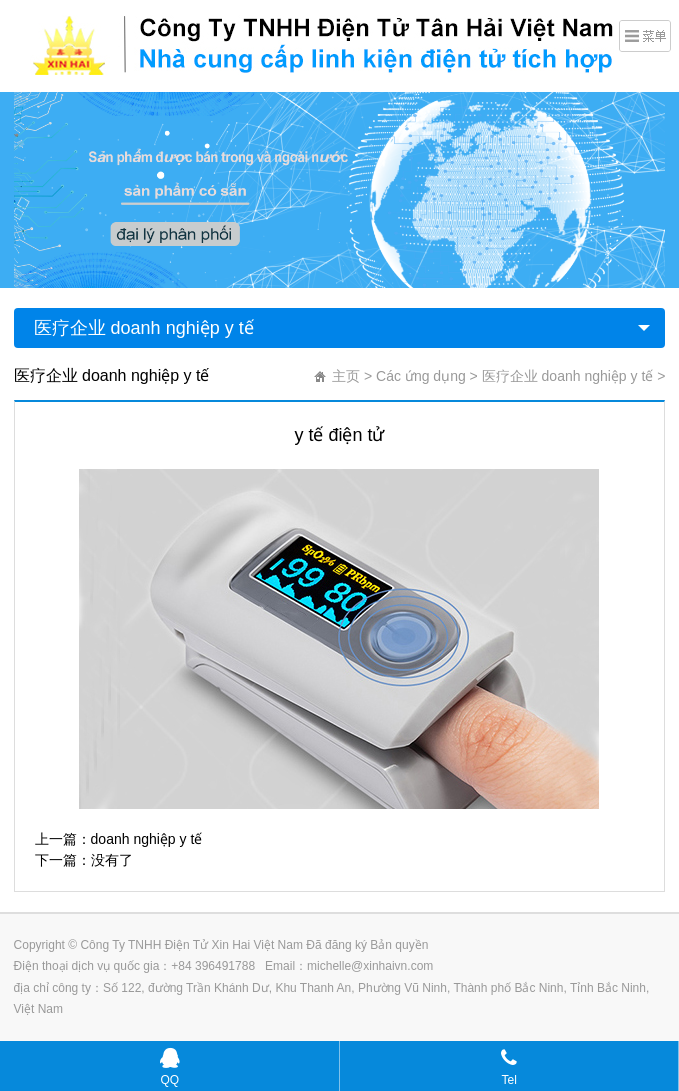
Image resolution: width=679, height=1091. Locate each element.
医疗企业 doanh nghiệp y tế (144, 328)
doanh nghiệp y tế (147, 839)
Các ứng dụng (421, 376)
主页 (346, 376)
